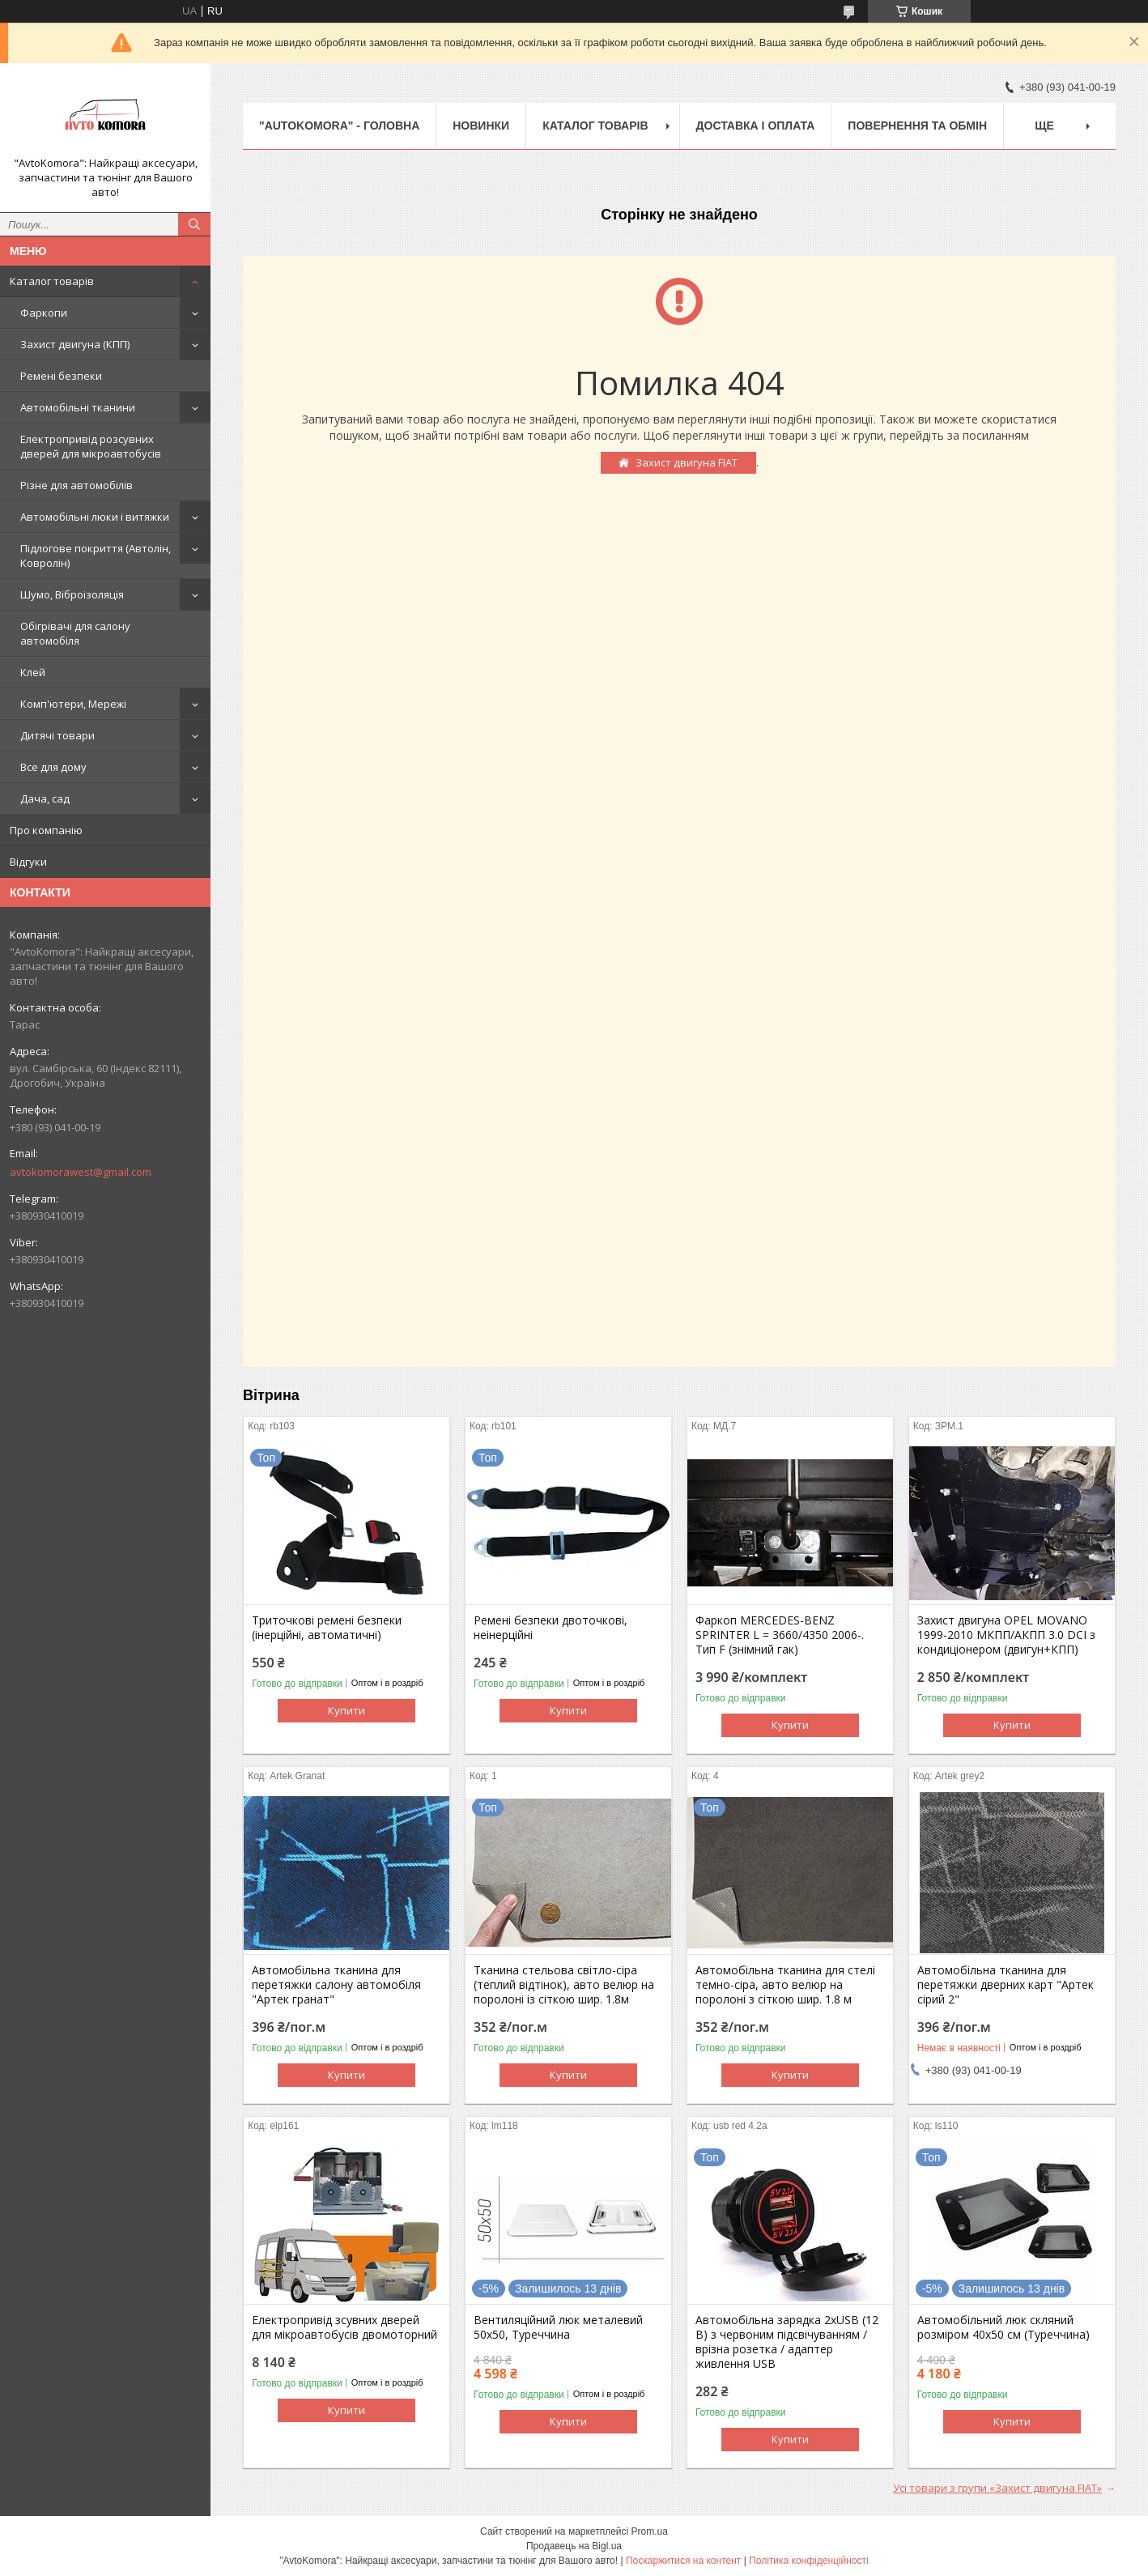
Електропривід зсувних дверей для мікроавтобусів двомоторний (344, 2327)
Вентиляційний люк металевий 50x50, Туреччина (558, 2327)
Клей (32, 672)
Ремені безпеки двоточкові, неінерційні (550, 1627)
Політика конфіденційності (809, 2560)
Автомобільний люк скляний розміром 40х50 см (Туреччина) (1003, 2327)
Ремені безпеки (61, 375)
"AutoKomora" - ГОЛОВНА (339, 125)
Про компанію (46, 830)
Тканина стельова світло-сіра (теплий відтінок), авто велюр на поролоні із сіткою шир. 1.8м (564, 1985)
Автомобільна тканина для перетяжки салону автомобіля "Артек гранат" (336, 1985)
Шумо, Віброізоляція (72, 594)
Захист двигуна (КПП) (75, 344)
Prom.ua (649, 2531)
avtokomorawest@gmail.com (80, 1172)
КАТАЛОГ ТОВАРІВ (595, 125)
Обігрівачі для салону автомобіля (75, 633)
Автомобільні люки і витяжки (94, 516)
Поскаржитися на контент (683, 2560)
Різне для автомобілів (76, 485)
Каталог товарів (52, 281)
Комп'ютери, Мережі (73, 703)
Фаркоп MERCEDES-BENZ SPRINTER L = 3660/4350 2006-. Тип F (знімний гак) (779, 1635)
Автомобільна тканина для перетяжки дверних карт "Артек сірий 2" (1005, 1985)
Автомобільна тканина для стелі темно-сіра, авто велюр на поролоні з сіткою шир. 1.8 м (785, 1985)
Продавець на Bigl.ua (574, 2546)
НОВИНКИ (481, 125)
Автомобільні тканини (77, 407)
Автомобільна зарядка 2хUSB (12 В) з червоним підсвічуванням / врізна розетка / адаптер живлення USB (786, 2342)
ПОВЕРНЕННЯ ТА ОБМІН (917, 125)
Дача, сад (45, 798)
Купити (346, 1710)
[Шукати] (194, 224)
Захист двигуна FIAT (687, 462)
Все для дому (53, 767)
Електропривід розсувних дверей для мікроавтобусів (90, 446)
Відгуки (28, 861)
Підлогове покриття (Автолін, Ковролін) (95, 555)
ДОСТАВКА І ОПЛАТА (755, 125)
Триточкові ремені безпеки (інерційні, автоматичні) (327, 1627)
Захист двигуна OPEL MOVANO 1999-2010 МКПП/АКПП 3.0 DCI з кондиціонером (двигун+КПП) (1006, 1635)
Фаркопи (43, 312)
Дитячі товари (57, 735)
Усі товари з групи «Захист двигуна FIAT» (997, 2487)
